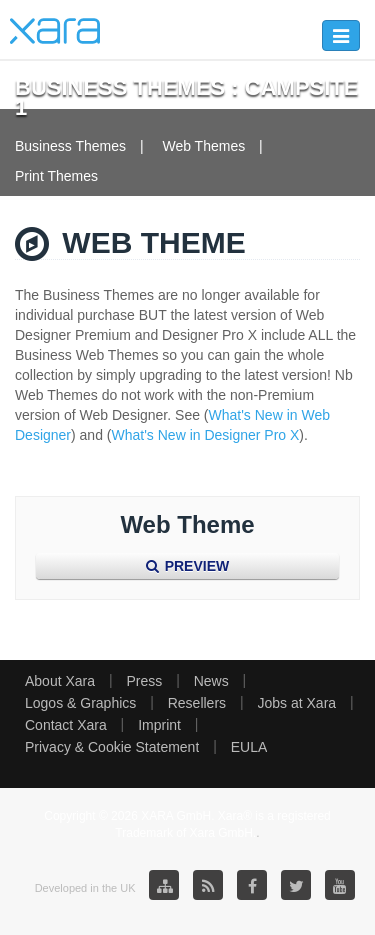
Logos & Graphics (80, 703)
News (211, 681)
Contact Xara (66, 725)
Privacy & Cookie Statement (112, 747)
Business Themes (70, 146)
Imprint (159, 725)
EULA (249, 747)
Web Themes (203, 146)
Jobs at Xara (297, 703)
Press (144, 681)
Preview (187, 566)
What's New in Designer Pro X (206, 435)
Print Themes (56, 176)
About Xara (60, 681)
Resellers (197, 703)
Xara (55, 31)
